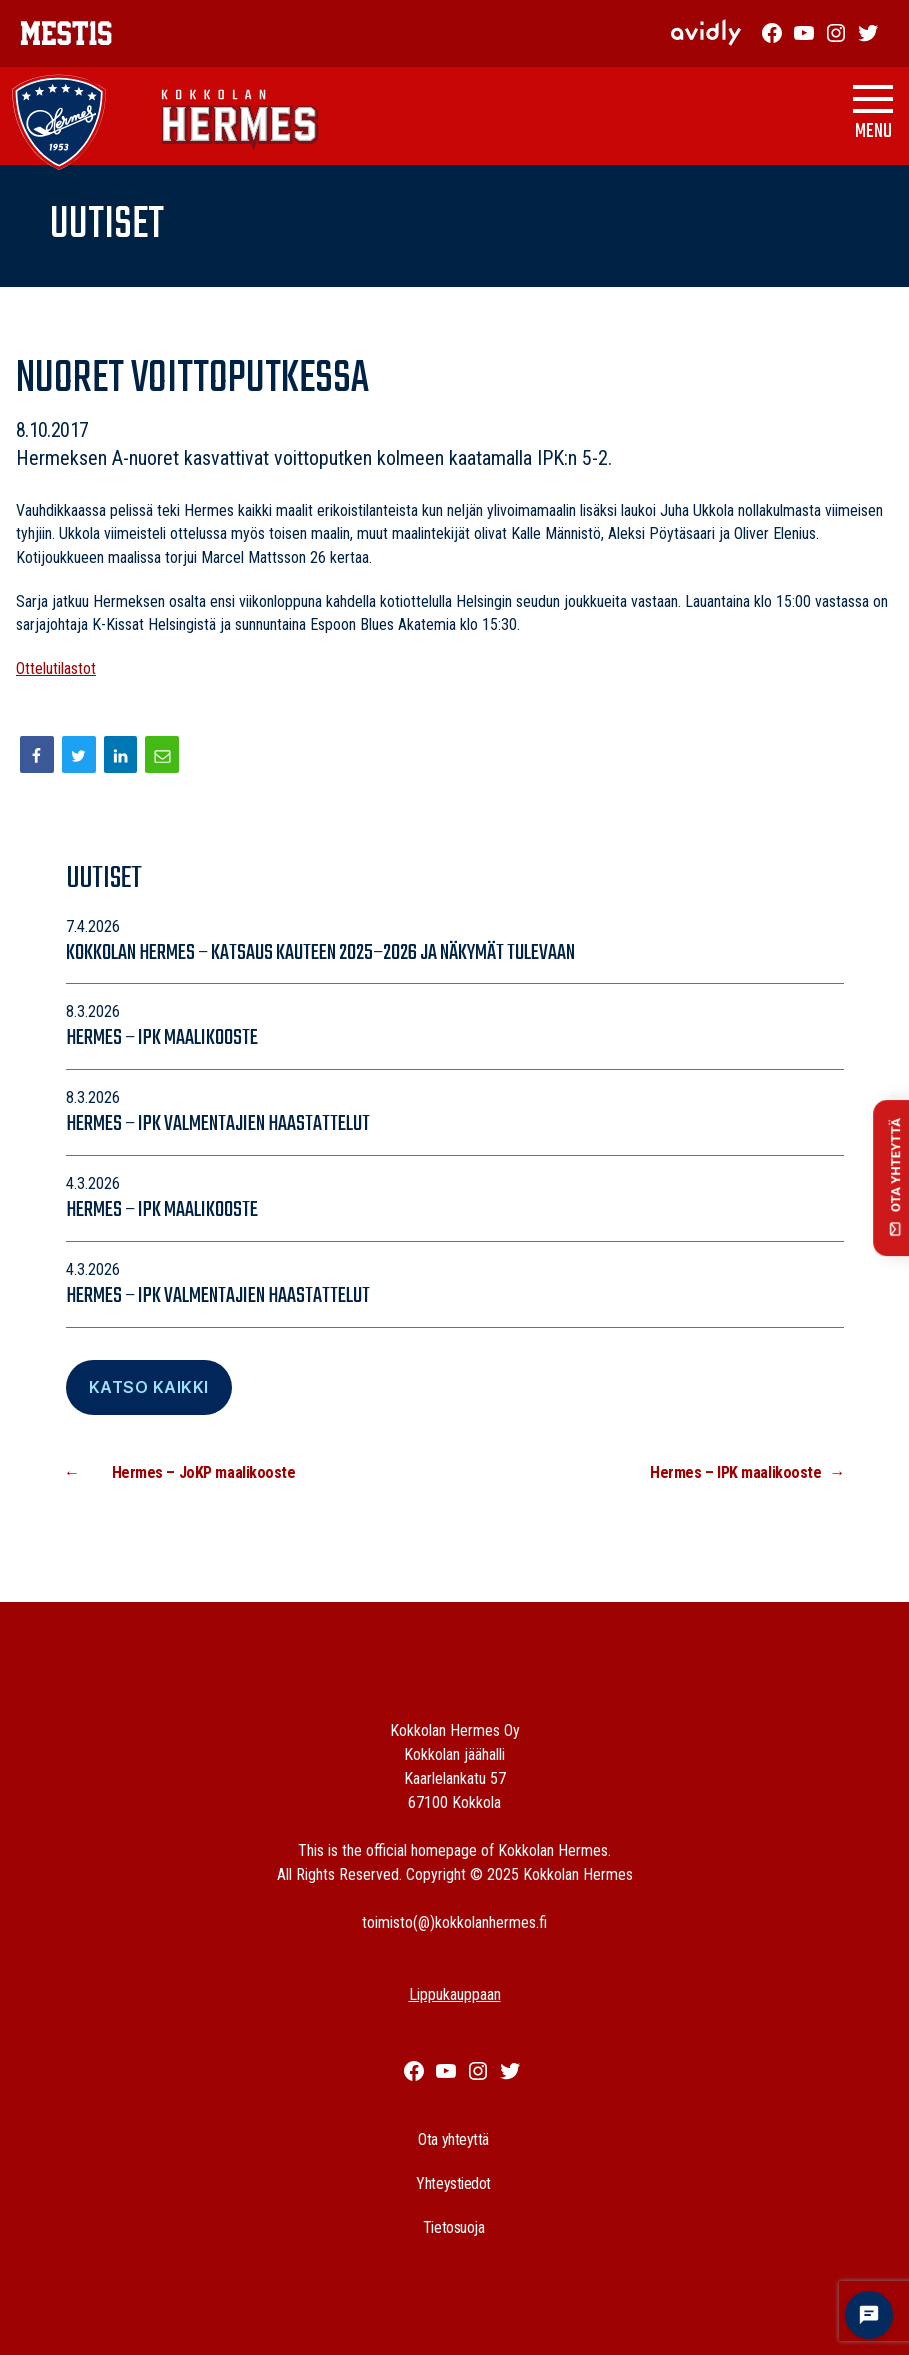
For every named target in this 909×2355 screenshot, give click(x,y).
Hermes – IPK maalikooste (162, 1038)
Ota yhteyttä (453, 2139)
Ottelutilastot (56, 668)
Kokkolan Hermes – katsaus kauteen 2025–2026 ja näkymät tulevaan (322, 953)
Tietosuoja (454, 2227)
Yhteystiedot (453, 2183)
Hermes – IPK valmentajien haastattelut (218, 1124)
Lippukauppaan (455, 1994)
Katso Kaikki (149, 1387)
